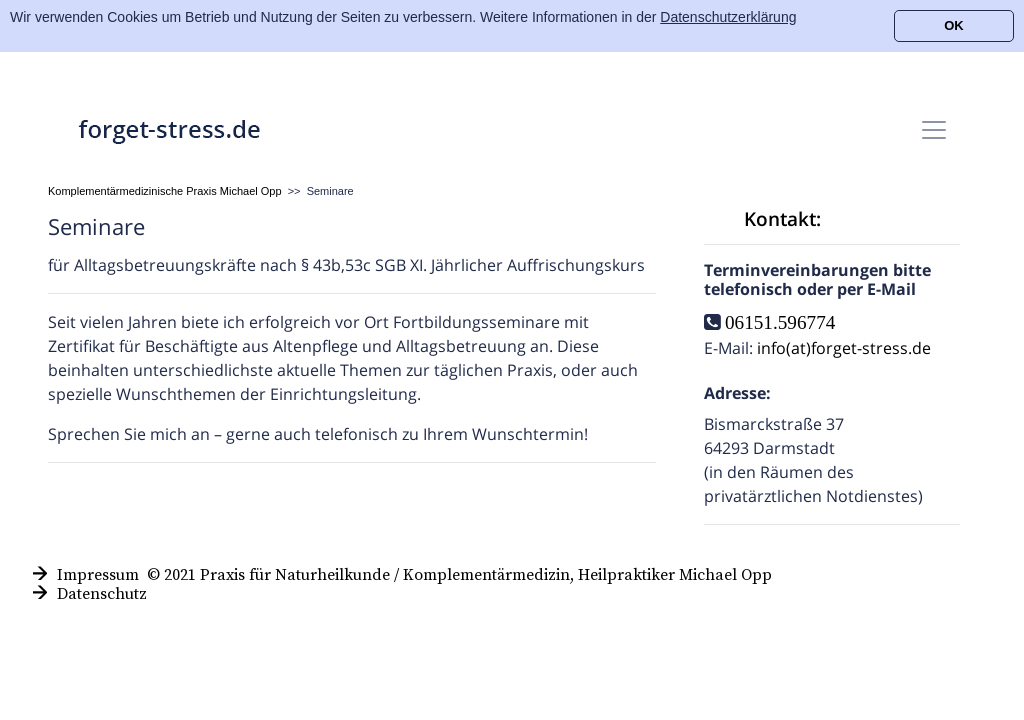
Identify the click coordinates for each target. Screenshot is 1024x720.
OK (954, 25)
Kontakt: (782, 218)
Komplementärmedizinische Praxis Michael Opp (165, 191)
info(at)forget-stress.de (844, 348)
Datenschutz (102, 594)
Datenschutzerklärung (728, 17)
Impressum (98, 575)
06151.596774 (780, 321)
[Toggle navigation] (934, 130)
